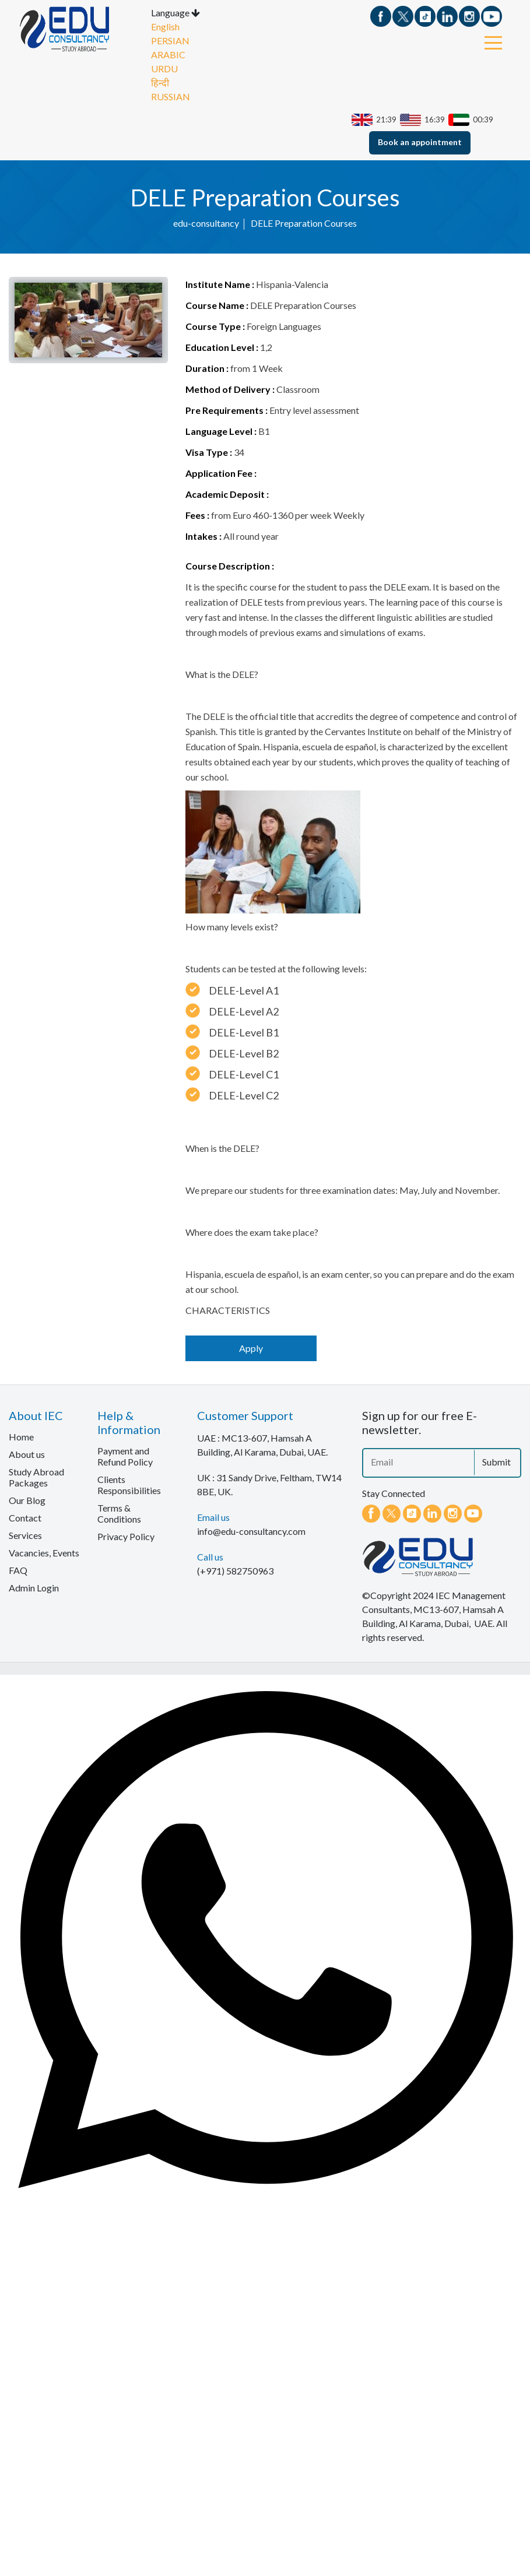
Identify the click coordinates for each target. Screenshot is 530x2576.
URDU (164, 73)
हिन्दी (160, 87)
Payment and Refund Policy (125, 1460)
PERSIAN (170, 45)
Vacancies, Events (44, 1556)
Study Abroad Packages (36, 1481)
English (165, 31)
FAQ (18, 1573)
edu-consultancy (206, 226)
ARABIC (168, 59)
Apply (251, 1351)
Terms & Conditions (119, 1517)
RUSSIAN (170, 101)
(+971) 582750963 (235, 1574)
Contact (25, 1521)
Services (25, 1538)
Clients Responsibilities (129, 1488)
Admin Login (34, 1591)
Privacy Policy (126, 1539)
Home (21, 1440)
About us (27, 1457)
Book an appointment (420, 146)
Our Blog (27, 1503)
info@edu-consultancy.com (251, 1534)
